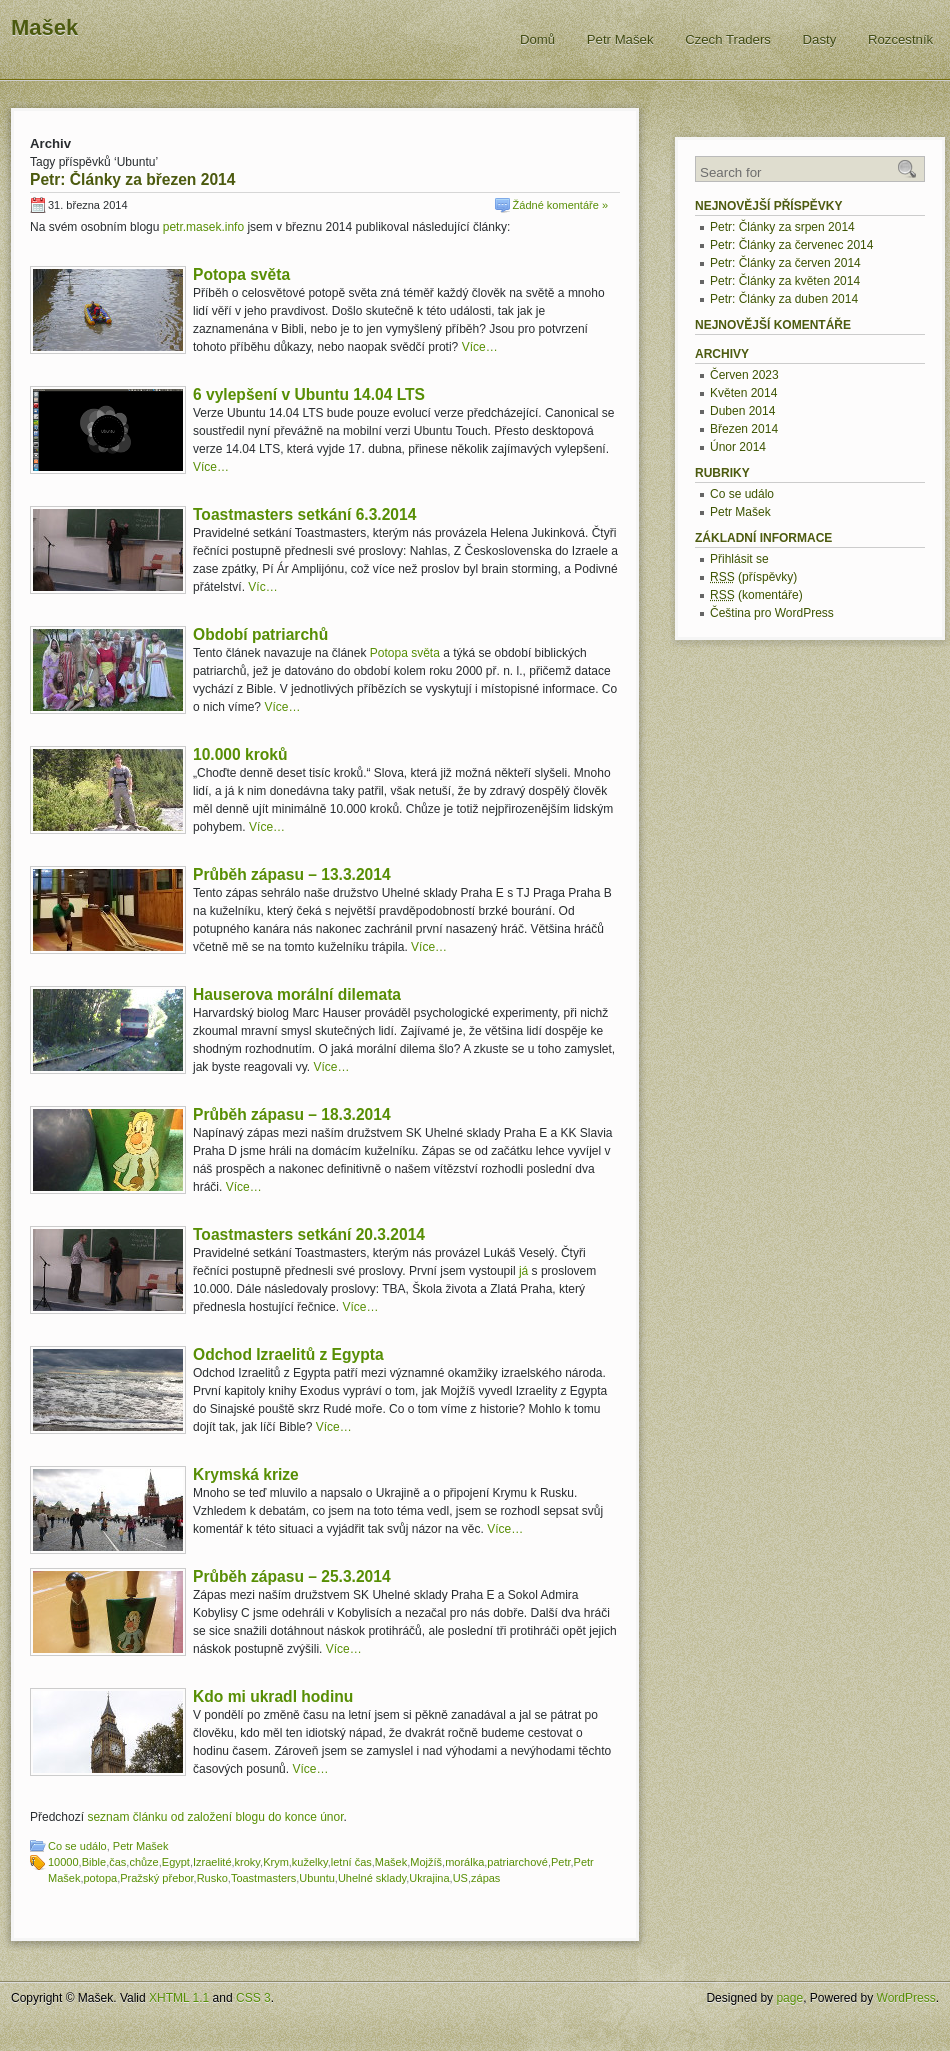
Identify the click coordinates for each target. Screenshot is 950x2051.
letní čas (351, 1862)
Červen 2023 (744, 375)
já (523, 1271)
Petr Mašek (620, 39)
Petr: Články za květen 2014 (785, 281)
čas (117, 1862)
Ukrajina (429, 1878)
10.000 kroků (240, 754)
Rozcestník (900, 39)
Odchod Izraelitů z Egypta (288, 1354)
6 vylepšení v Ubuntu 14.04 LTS (309, 394)
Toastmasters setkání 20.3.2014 (309, 1234)
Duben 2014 (742, 411)
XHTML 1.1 (179, 1998)
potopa (100, 1878)
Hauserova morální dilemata (297, 994)
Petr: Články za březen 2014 (132, 179)
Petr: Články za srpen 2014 (782, 227)
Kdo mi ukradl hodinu (273, 1696)
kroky (247, 1862)
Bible (94, 1862)
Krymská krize (246, 1474)
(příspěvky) (753, 577)
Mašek (44, 27)
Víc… (262, 587)
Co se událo (77, 1846)
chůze (143, 1862)
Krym (276, 1862)
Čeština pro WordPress (772, 613)
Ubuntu (316, 1878)
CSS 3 (253, 1998)
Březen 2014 (744, 429)
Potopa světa (241, 274)
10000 (63, 1862)
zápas (485, 1878)
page (789, 1998)
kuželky (310, 1862)
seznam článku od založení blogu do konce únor (215, 1817)
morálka (464, 1862)
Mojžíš (426, 1862)
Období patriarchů (260, 634)
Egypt (176, 1862)
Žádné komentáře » (560, 205)
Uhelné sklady (372, 1878)
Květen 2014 (743, 393)
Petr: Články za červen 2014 (785, 263)
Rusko (212, 1878)
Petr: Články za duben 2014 (784, 299)
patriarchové (517, 1862)
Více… (480, 347)
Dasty (820, 39)
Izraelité (212, 1862)
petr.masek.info (203, 227)
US (460, 1878)
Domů (537, 39)
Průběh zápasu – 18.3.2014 (292, 1114)
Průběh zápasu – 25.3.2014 (292, 1576)
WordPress (906, 1998)
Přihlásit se (739, 559)
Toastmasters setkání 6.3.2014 (304, 514)
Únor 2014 (738, 447)
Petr (561, 1862)
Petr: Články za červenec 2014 (791, 245)
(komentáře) (756, 595)
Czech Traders (728, 39)
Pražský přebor (156, 1878)
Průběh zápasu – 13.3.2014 (292, 874)
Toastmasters (263, 1878)
